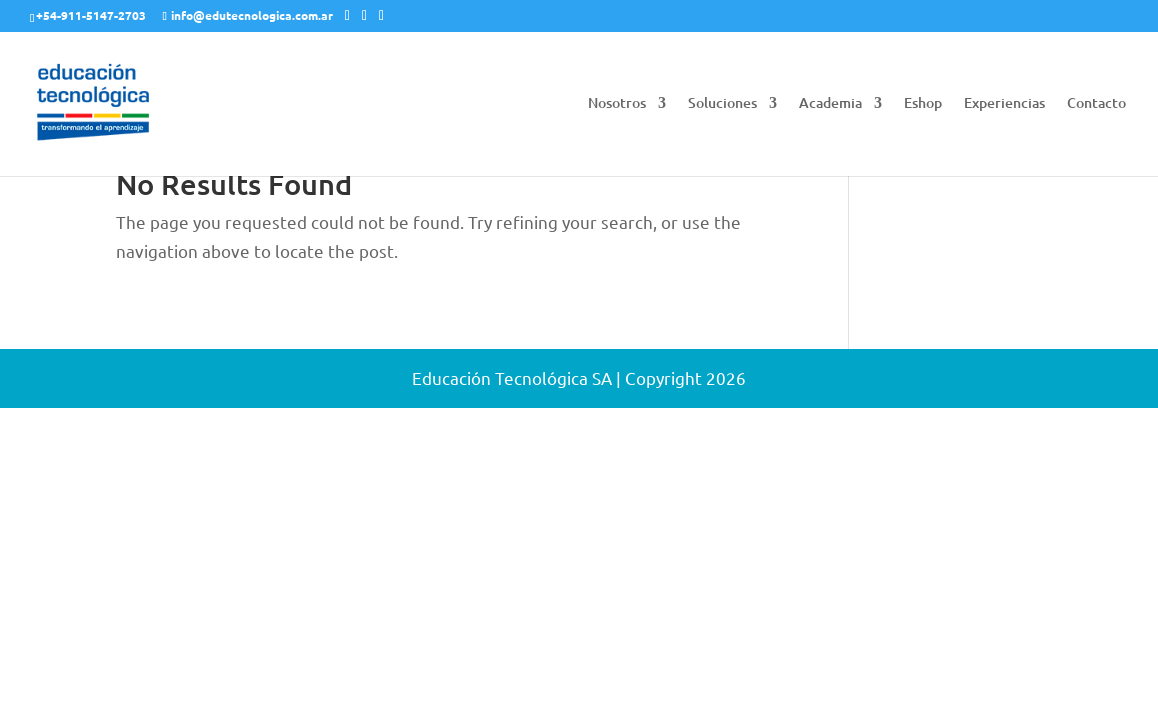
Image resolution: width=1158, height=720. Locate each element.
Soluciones (722, 104)
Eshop (923, 104)
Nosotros (617, 104)
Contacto (1096, 104)
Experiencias (1004, 104)
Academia (830, 104)
